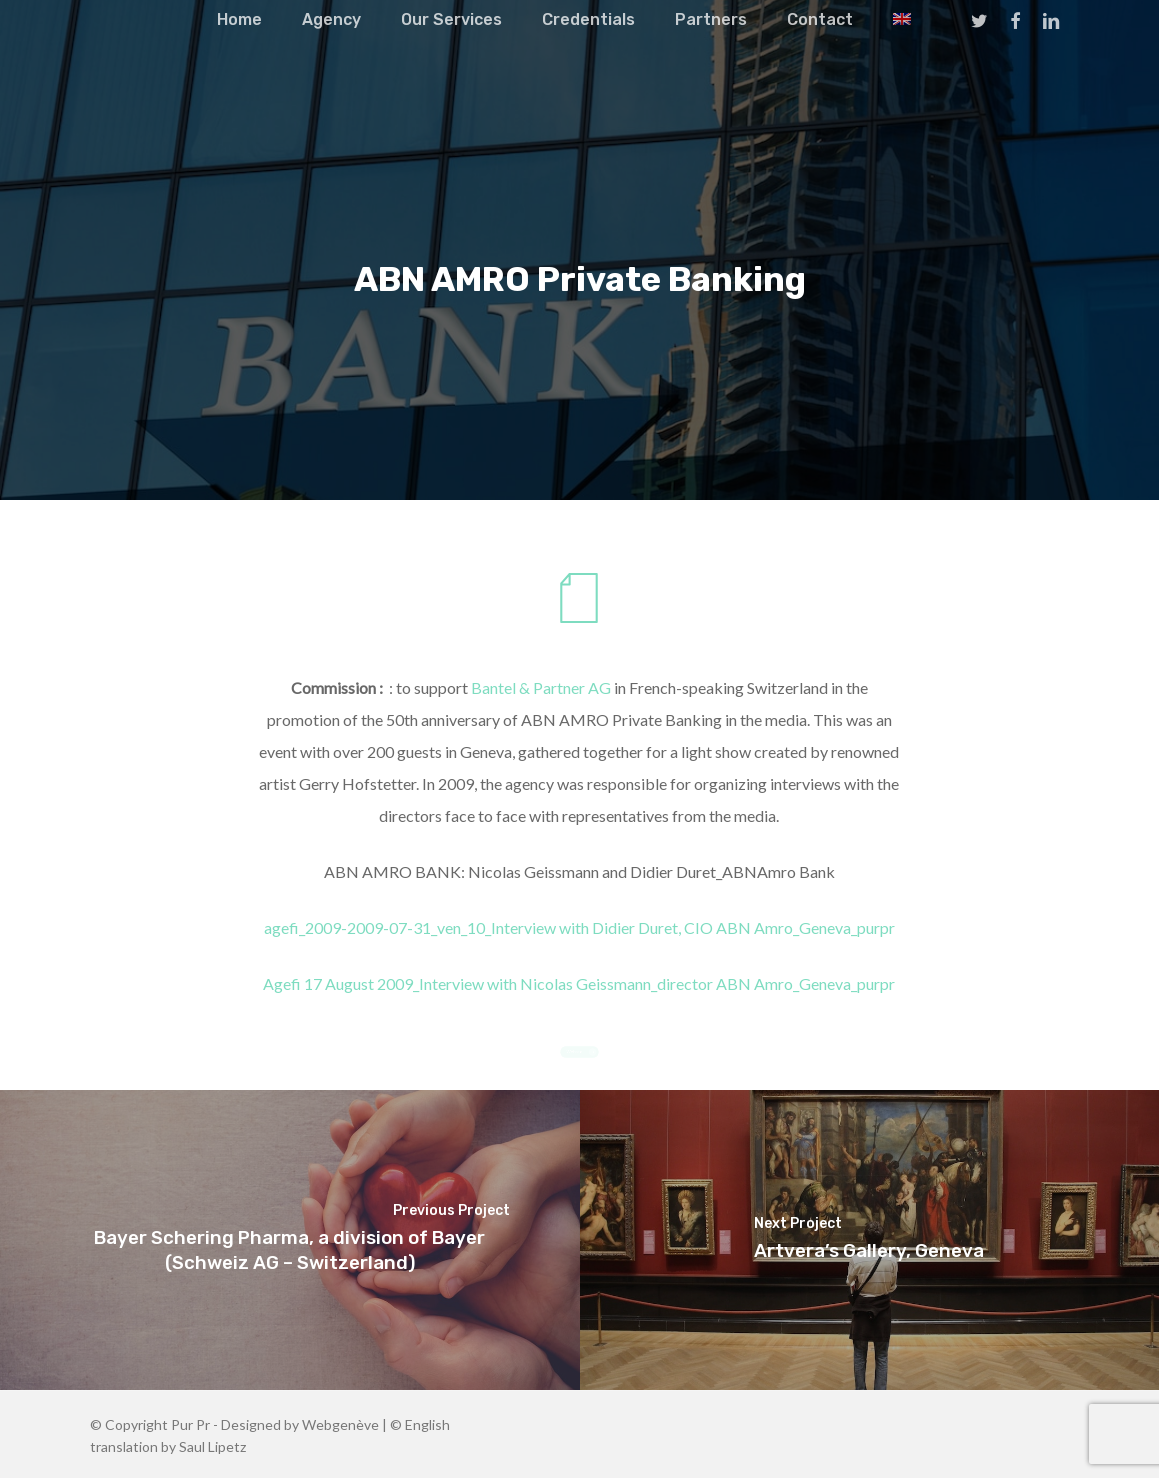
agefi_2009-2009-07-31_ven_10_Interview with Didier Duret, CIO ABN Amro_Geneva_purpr (579, 927)
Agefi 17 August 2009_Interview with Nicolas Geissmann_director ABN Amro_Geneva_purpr (579, 983)
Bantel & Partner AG (541, 687)
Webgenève (340, 1424)
